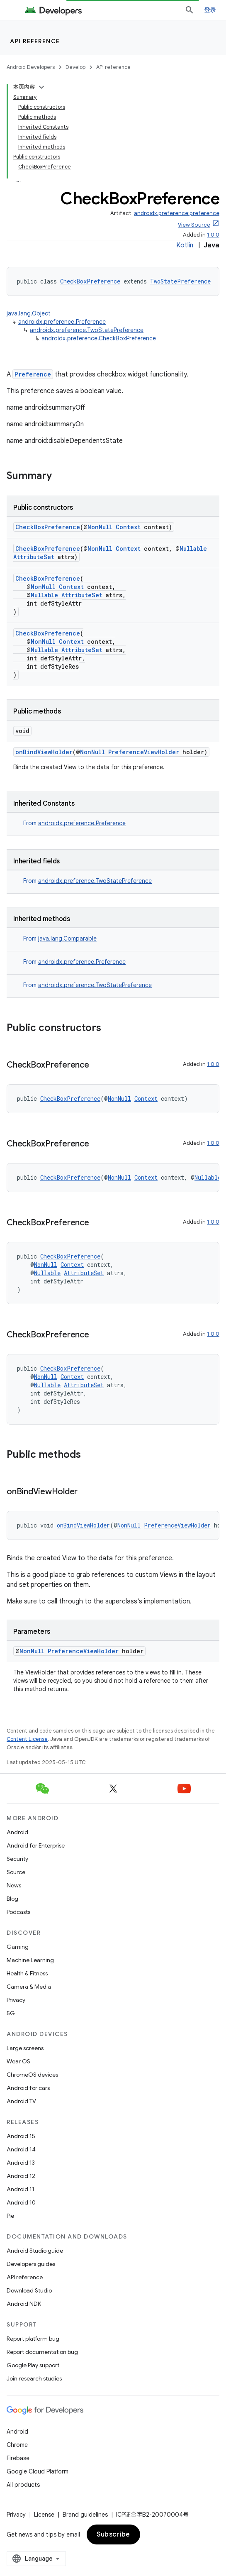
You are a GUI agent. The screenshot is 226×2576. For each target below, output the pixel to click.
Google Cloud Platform (37, 2471)
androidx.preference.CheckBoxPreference (98, 338)
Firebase (18, 2458)
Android (17, 1832)
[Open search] (189, 10)
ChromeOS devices (32, 2074)
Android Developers (31, 67)
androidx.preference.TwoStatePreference (86, 330)
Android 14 (21, 2149)
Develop (75, 67)
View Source (194, 224)
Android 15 (21, 2136)
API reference (35, 41)
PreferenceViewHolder (143, 752)
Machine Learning (30, 1960)
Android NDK (24, 2303)
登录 (210, 10)
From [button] (74, 823)
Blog (12, 1898)
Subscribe (113, 2534)
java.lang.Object (29, 313)
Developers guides (31, 2264)
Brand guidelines (85, 2514)
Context (128, 527)
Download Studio (29, 2290)
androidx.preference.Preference (62, 321)
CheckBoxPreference (90, 281)
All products (23, 2484)
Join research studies (34, 2378)
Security (17, 1858)
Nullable (193, 548)
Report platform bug (33, 2338)
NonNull (99, 527)
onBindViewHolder (44, 752)
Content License (27, 1739)
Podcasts (18, 1912)
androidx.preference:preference (176, 213)
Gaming (18, 1946)
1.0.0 (213, 234)
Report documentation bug (42, 2352)
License (44, 2514)
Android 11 (20, 2189)
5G (11, 2013)
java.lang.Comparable (67, 938)
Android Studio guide (35, 2250)
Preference (33, 374)
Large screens (25, 2048)
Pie (10, 2215)
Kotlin (184, 245)
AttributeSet (33, 557)
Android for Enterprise (36, 1845)
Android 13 (21, 2162)
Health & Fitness (27, 1973)
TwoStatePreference (180, 281)
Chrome (17, 2445)
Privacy (16, 2000)
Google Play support (33, 2365)
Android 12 (21, 2176)
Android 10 (21, 2202)
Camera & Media (29, 1986)
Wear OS (18, 2061)
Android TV (21, 2101)
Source (16, 1872)
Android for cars (28, 2088)
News (14, 1885)
